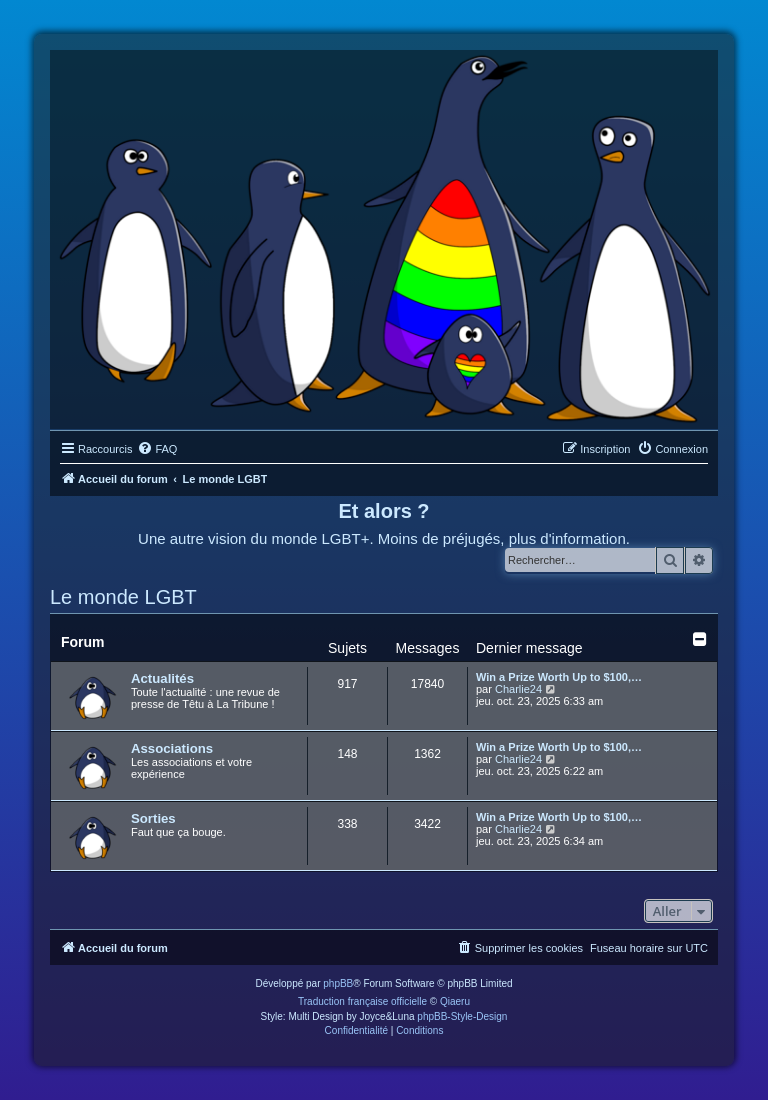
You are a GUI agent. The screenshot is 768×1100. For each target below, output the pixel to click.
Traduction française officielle (362, 1001)
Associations (172, 748)
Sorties (153, 818)
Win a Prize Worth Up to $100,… (559, 677)
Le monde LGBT (123, 597)
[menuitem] (157, 449)
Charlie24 (518, 689)
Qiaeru (455, 1001)
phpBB (338, 983)
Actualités (162, 678)
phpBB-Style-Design (462, 1016)
